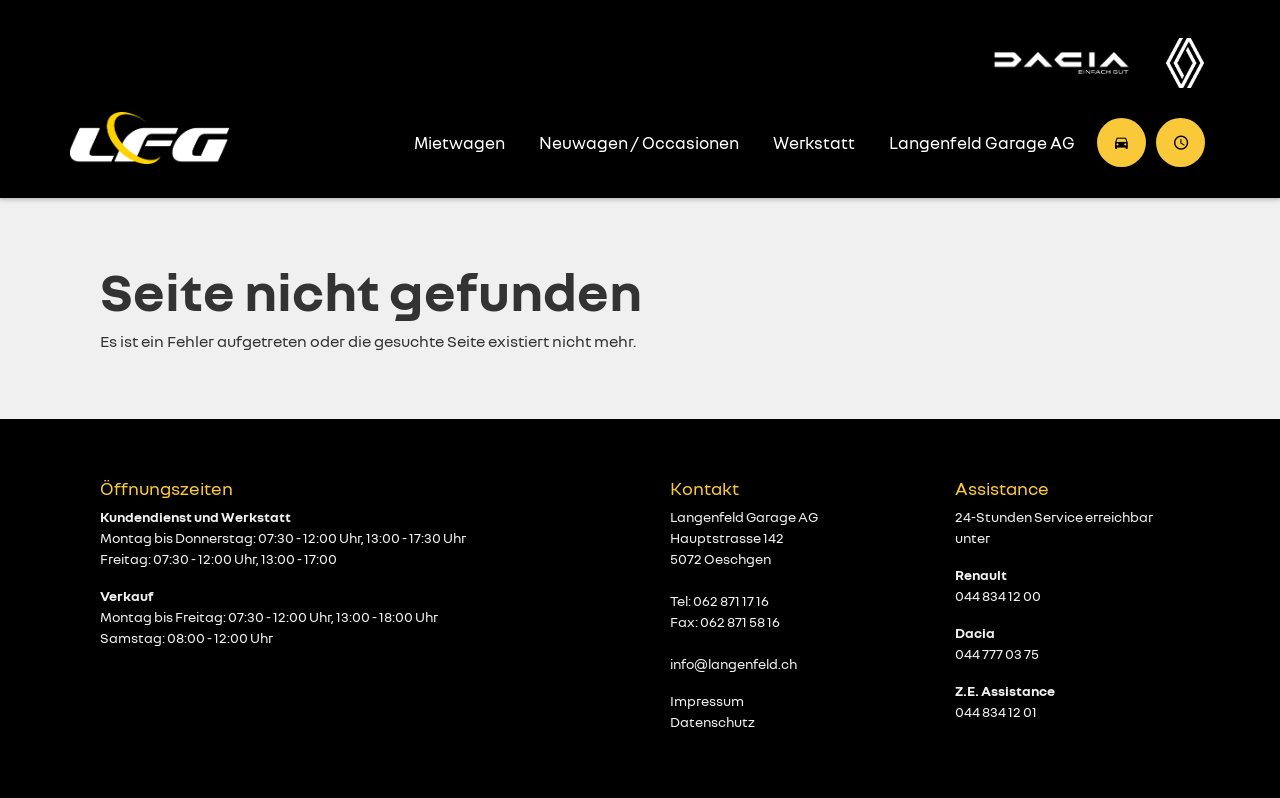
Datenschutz (712, 721)
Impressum (707, 700)
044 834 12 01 (996, 711)
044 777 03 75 (997, 653)
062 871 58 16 (740, 621)
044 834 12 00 (998, 595)
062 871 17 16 (731, 600)
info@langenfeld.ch (733, 663)
